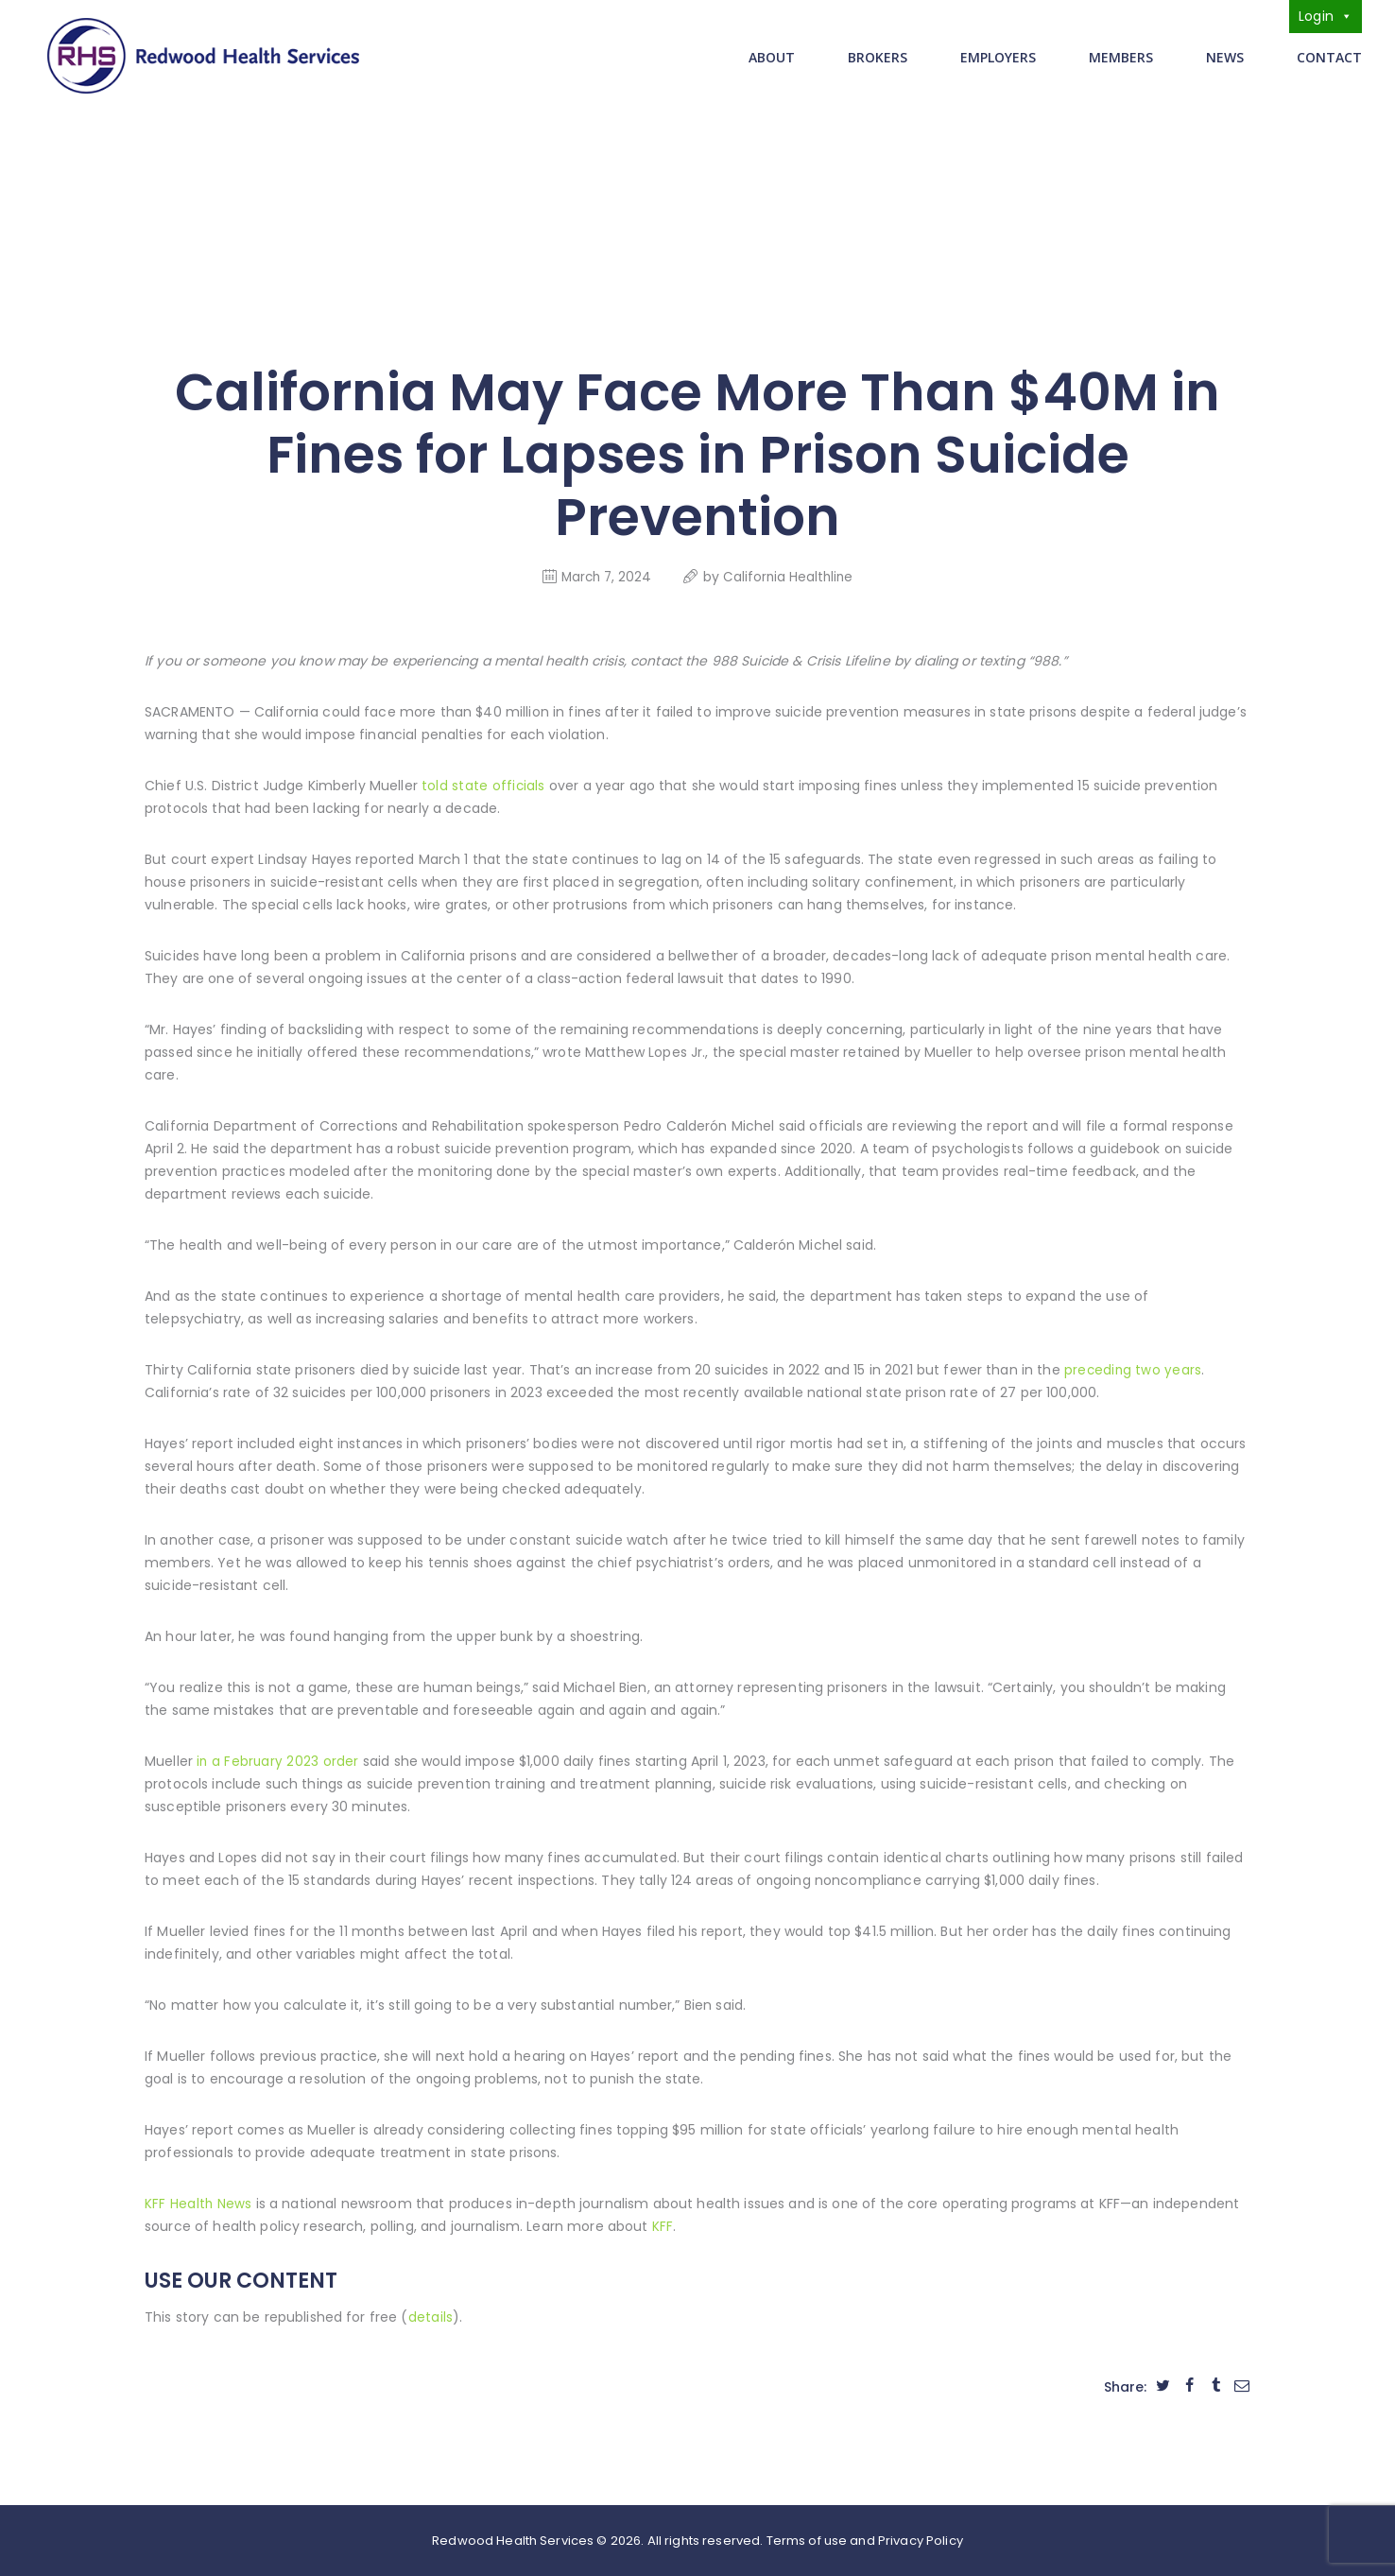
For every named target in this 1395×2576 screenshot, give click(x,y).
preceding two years (1133, 1367)
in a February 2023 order (277, 1759)
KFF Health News (198, 2201)
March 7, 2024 (604, 574)
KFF (662, 2224)
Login (1325, 16)
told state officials (483, 783)
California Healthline (790, 574)
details (430, 2315)
